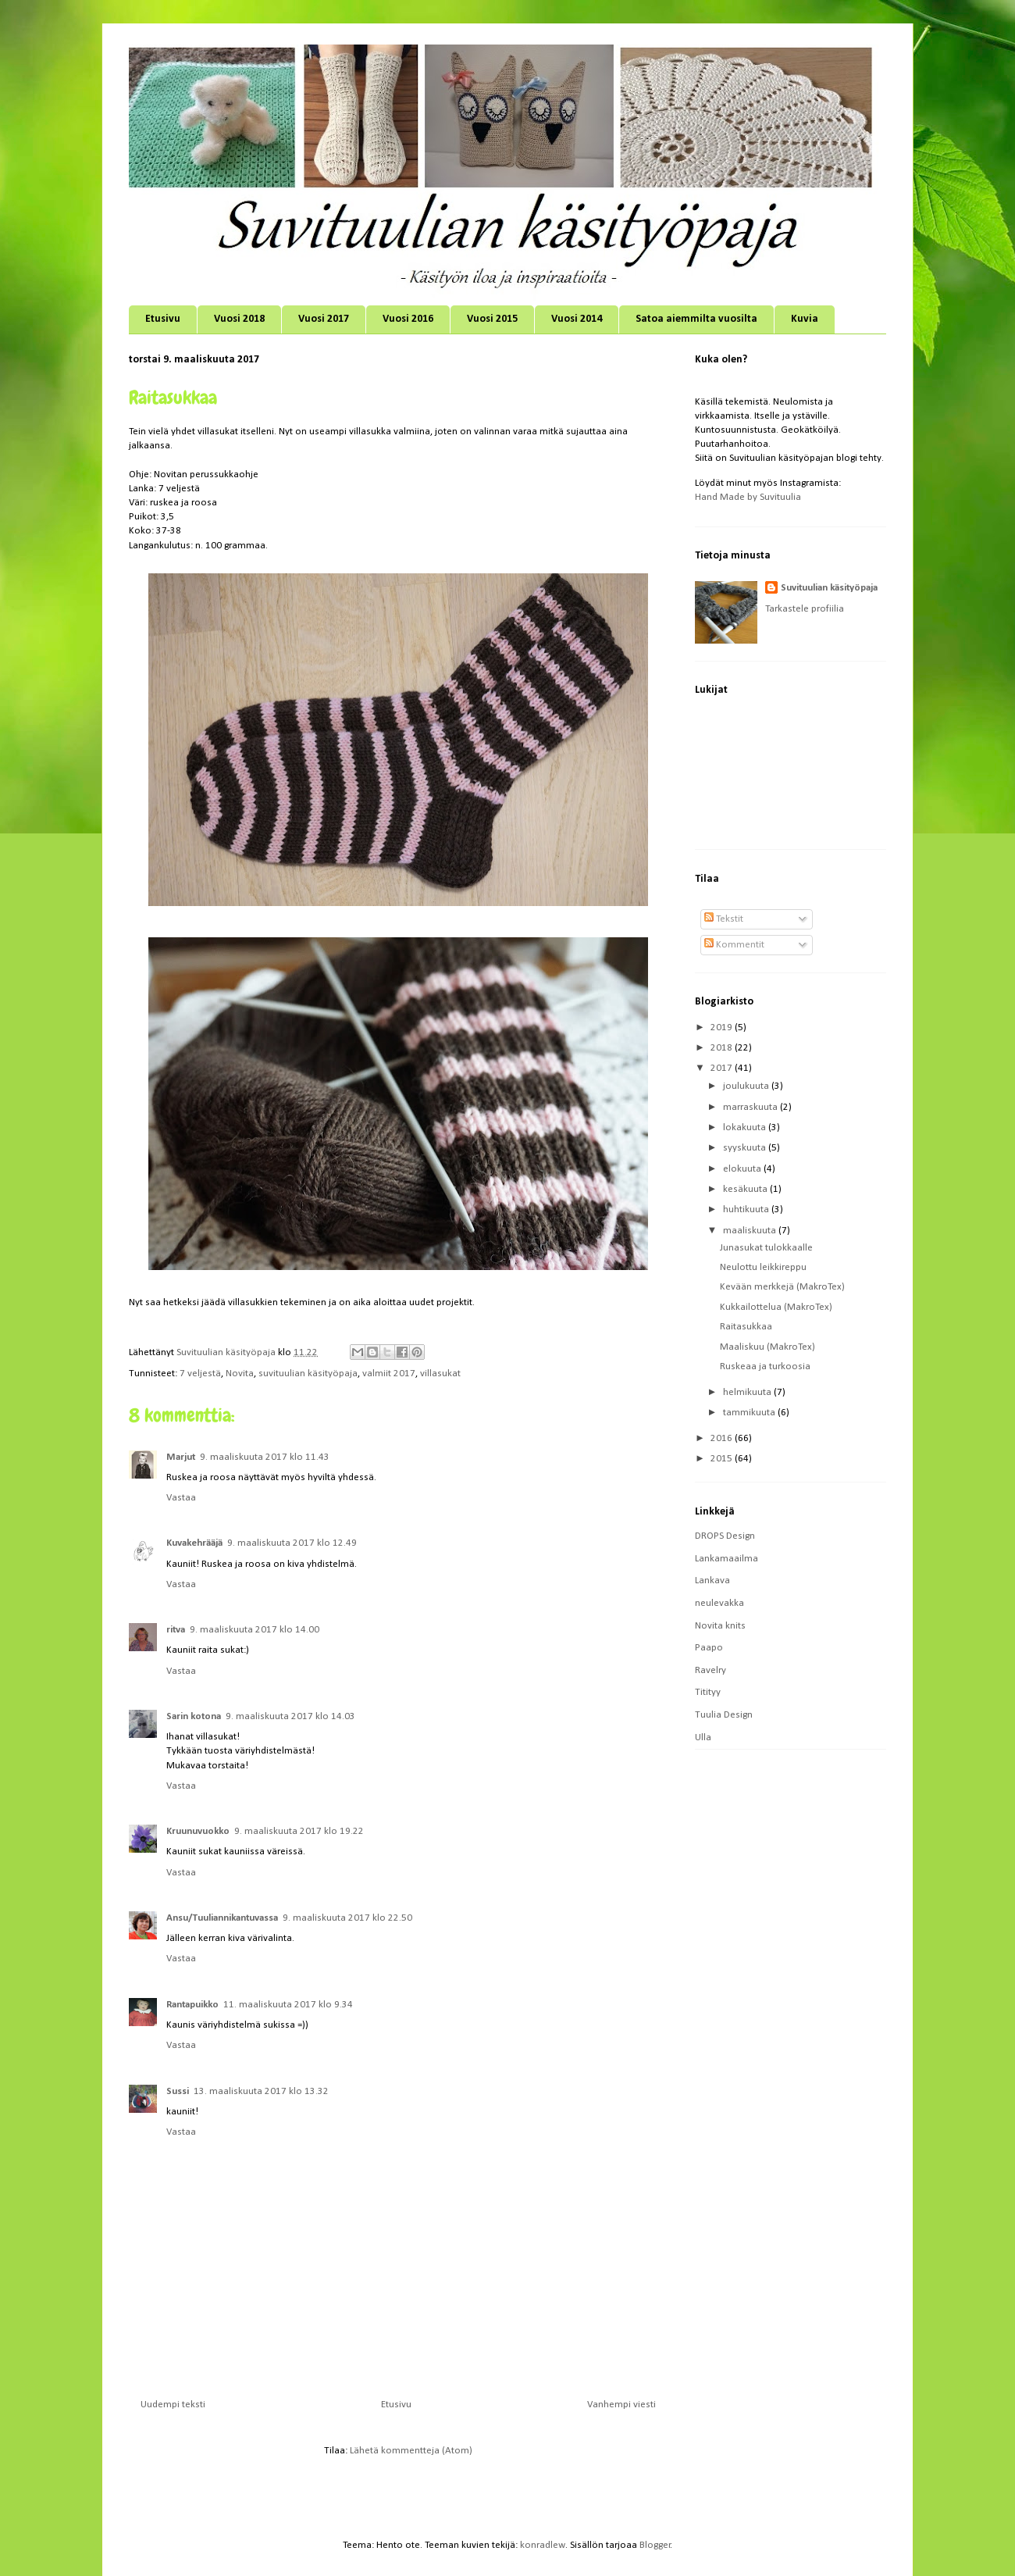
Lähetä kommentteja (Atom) (411, 2451)
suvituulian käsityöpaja (308, 1373)
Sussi (177, 2091)
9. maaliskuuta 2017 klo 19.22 (299, 1831)
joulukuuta (747, 1086)
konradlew (542, 2545)
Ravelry (710, 1670)
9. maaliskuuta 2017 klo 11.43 (264, 1457)
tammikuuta (750, 1413)
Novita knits (720, 1626)
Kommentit (734, 945)
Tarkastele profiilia (804, 609)
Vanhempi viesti (621, 2404)
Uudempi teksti (173, 2404)
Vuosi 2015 (492, 319)
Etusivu (162, 319)
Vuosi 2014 (576, 319)
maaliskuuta (750, 1231)
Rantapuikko (192, 2005)
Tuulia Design (724, 1715)
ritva (175, 1630)
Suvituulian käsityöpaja (829, 588)
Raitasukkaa (746, 1327)
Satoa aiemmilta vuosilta (696, 319)
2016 (722, 1438)
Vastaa (181, 1498)
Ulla (703, 1737)
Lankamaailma (726, 1559)
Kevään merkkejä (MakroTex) (782, 1287)
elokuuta (743, 1169)
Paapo (709, 1648)
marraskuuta (751, 1107)
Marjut (180, 1457)
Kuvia (804, 319)
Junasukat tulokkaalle (766, 1248)
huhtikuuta (747, 1209)
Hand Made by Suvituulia (748, 497)
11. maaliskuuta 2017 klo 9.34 (288, 2005)
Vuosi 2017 (323, 319)
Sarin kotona (193, 1716)
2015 (722, 1459)
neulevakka (719, 1603)
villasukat (440, 1373)
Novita (240, 1373)
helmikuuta (748, 1392)
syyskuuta (745, 1148)
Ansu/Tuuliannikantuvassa (222, 1918)
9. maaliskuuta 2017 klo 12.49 (292, 1543)
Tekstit (723, 919)
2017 (722, 1068)
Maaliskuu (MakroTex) (767, 1347)
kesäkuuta (746, 1189)
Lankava (712, 1580)
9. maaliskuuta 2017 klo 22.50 (347, 1918)
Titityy (708, 1692)
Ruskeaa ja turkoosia (765, 1366)
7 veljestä (200, 1373)
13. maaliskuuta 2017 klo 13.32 (261, 2091)
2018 (722, 1048)
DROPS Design (725, 1536)
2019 (722, 1027)
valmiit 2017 (388, 1373)
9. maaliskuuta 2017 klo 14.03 (290, 1716)
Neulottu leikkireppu (763, 1267)
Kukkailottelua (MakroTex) (776, 1307)
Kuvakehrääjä (194, 1543)
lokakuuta (745, 1127)
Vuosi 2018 (239, 319)
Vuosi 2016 (408, 319)
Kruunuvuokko (198, 1831)
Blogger (655, 2545)
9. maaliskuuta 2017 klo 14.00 (254, 1630)
